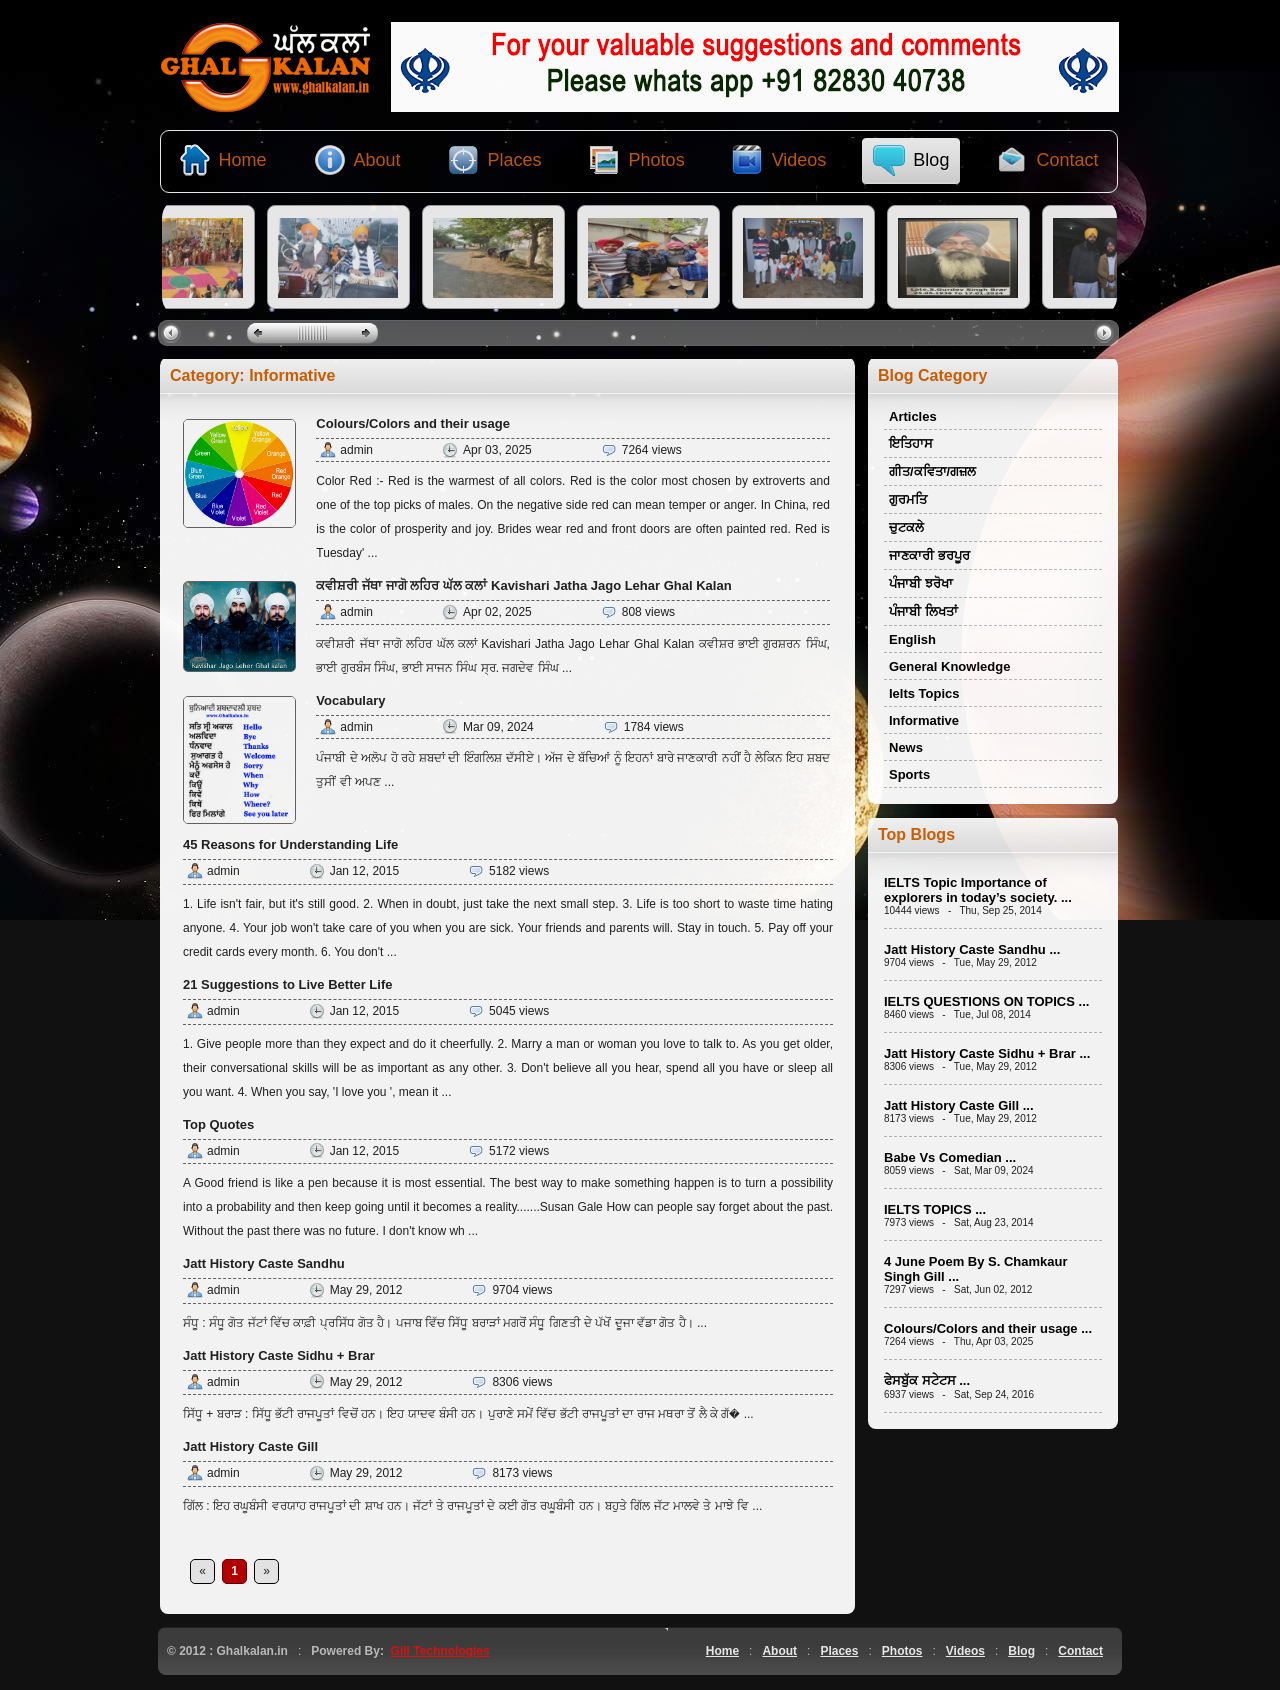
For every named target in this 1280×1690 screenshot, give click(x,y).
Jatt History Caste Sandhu (264, 1263)
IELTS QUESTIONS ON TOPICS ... (986, 1001)
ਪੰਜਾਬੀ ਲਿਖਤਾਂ (923, 611)
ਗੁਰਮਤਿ (908, 499)
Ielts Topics (924, 693)
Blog (1021, 1651)
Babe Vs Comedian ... (950, 1157)
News (906, 747)
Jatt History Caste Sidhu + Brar (279, 1355)
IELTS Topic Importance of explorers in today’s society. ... (978, 890)
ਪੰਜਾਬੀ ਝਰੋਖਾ (921, 583)
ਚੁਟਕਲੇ (906, 527)
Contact (1080, 1651)
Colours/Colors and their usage (413, 423)
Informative (924, 720)
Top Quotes (218, 1124)
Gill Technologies (440, 1651)
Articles (913, 416)
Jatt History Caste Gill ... (959, 1105)
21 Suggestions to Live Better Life (288, 984)
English (912, 639)
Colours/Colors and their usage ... (988, 1328)
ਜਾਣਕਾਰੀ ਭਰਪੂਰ (929, 555)
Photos (902, 1651)
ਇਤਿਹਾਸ (911, 443)
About (779, 1651)
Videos (965, 1651)
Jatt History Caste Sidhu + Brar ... (987, 1053)
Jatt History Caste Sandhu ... (972, 949)
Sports (909, 774)
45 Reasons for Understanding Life (290, 844)
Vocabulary (350, 700)
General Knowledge (949, 666)
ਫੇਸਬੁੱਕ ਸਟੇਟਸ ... (927, 1380)
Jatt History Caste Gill (250, 1446)
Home (722, 1651)
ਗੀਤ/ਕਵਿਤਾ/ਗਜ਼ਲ (932, 471)
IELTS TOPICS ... (935, 1209)
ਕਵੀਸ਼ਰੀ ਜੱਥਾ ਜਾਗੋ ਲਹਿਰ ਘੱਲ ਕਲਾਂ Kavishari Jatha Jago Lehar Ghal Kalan (523, 585)
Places (839, 1651)
